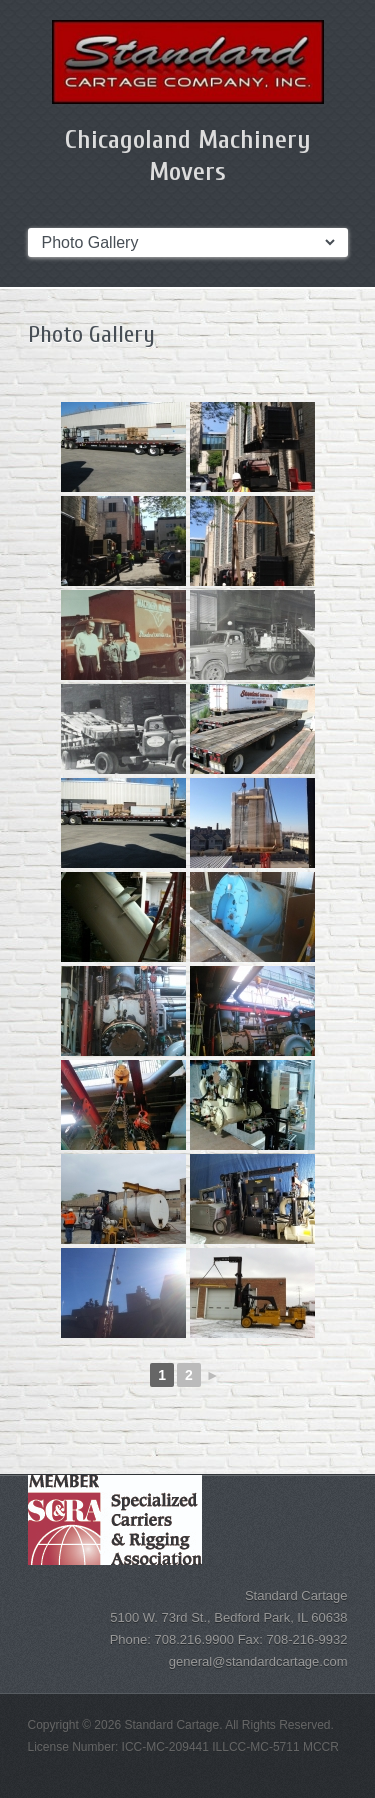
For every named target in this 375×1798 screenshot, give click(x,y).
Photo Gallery (91, 334)
